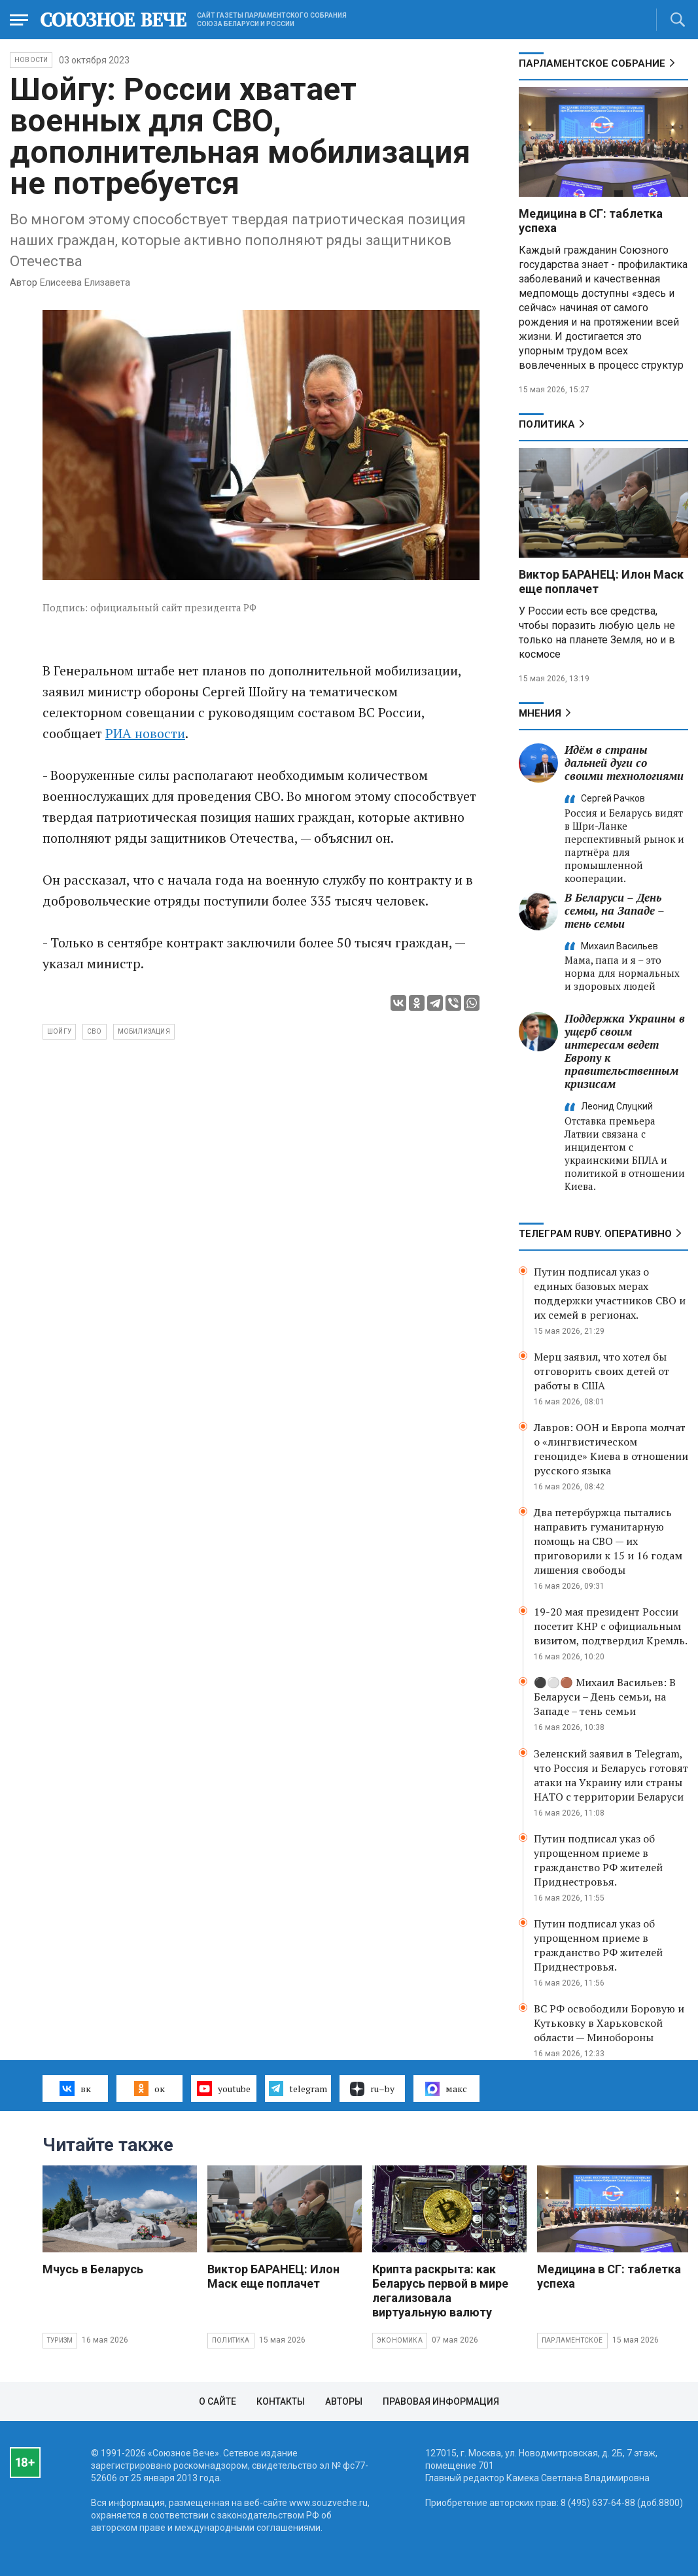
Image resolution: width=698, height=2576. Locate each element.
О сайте (217, 2401)
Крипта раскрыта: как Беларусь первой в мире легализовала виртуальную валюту (440, 2290)
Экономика (400, 2340)
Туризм (60, 2340)
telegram (298, 2088)
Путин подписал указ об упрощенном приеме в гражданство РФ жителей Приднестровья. (598, 1860)
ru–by (372, 2089)
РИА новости (145, 733)
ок (149, 2088)
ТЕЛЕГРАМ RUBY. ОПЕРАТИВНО (595, 1234)
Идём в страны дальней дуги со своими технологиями (624, 762)
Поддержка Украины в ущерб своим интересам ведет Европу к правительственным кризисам (625, 1051)
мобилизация (144, 1031)
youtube (223, 2088)
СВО (94, 1031)
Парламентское (572, 2340)
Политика (547, 424)
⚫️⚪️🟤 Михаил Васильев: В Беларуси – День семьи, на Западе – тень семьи (605, 1696)
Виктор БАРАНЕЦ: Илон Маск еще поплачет (273, 2276)
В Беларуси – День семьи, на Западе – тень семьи (614, 910)
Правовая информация (441, 2401)
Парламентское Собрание (592, 63)
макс (446, 2089)
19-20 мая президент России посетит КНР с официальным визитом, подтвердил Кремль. (611, 1626)
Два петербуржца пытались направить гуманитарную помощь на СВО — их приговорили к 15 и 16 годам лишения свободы (608, 1541)
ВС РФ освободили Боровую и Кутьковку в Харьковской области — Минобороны (609, 2022)
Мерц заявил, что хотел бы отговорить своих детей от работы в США (601, 1371)
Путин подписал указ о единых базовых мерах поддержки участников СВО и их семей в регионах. (610, 1293)
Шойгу (59, 1031)
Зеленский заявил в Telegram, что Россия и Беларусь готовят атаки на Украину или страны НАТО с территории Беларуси (611, 1775)
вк (75, 2088)
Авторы (343, 2401)
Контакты (280, 2401)
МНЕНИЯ (540, 713)
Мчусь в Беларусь (93, 2269)
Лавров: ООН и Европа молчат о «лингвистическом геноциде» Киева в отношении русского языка (611, 1449)
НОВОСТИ (31, 59)
